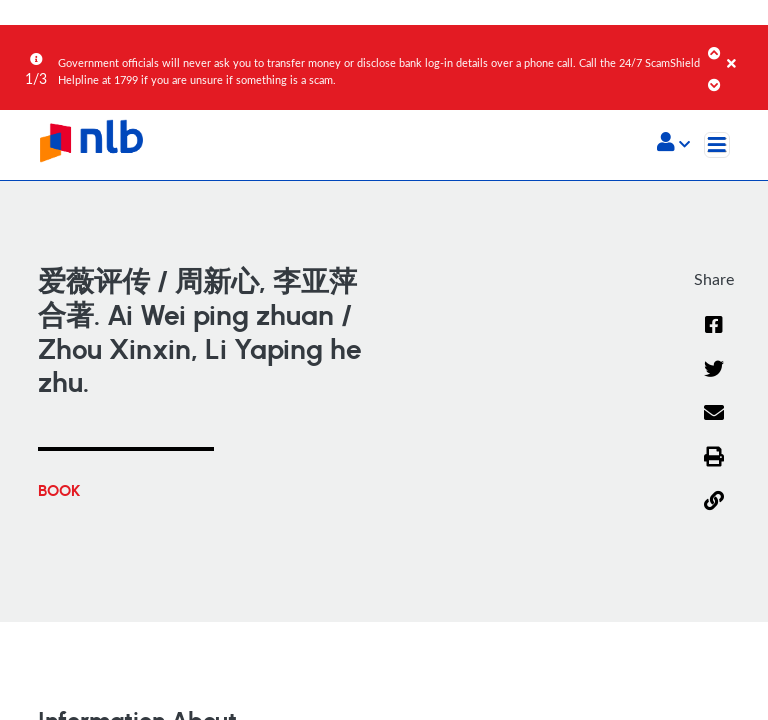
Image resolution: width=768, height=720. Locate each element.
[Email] (714, 236)
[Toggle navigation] (717, 145)
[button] (673, 144)
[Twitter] (714, 191)
